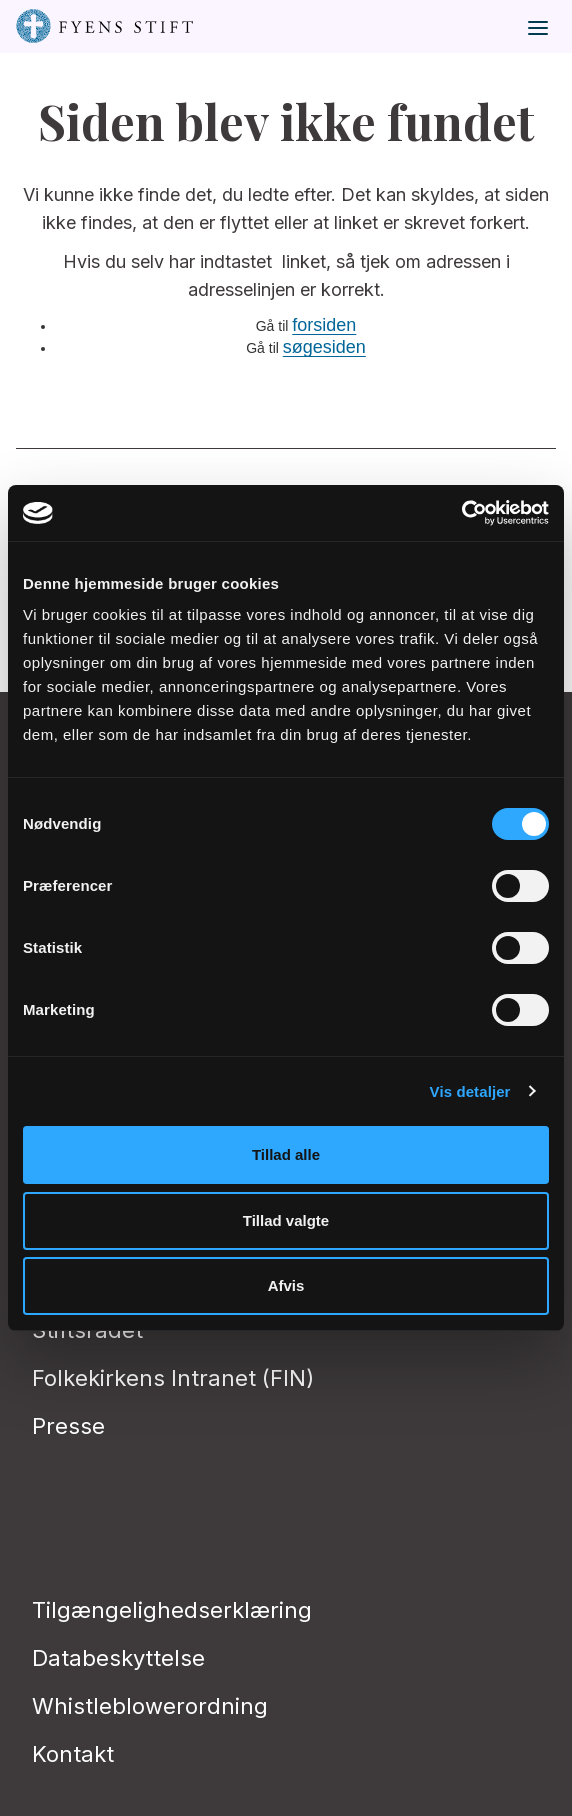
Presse (68, 1426)
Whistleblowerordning (150, 1706)
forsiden (324, 325)
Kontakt (73, 1754)
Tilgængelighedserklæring (172, 1610)
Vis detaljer (470, 1091)
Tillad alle (286, 1154)
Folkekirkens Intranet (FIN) (173, 1378)
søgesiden (324, 347)
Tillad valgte (286, 1220)
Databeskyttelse (118, 1658)
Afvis (286, 1285)
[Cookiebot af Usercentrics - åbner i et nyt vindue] (461, 513)
